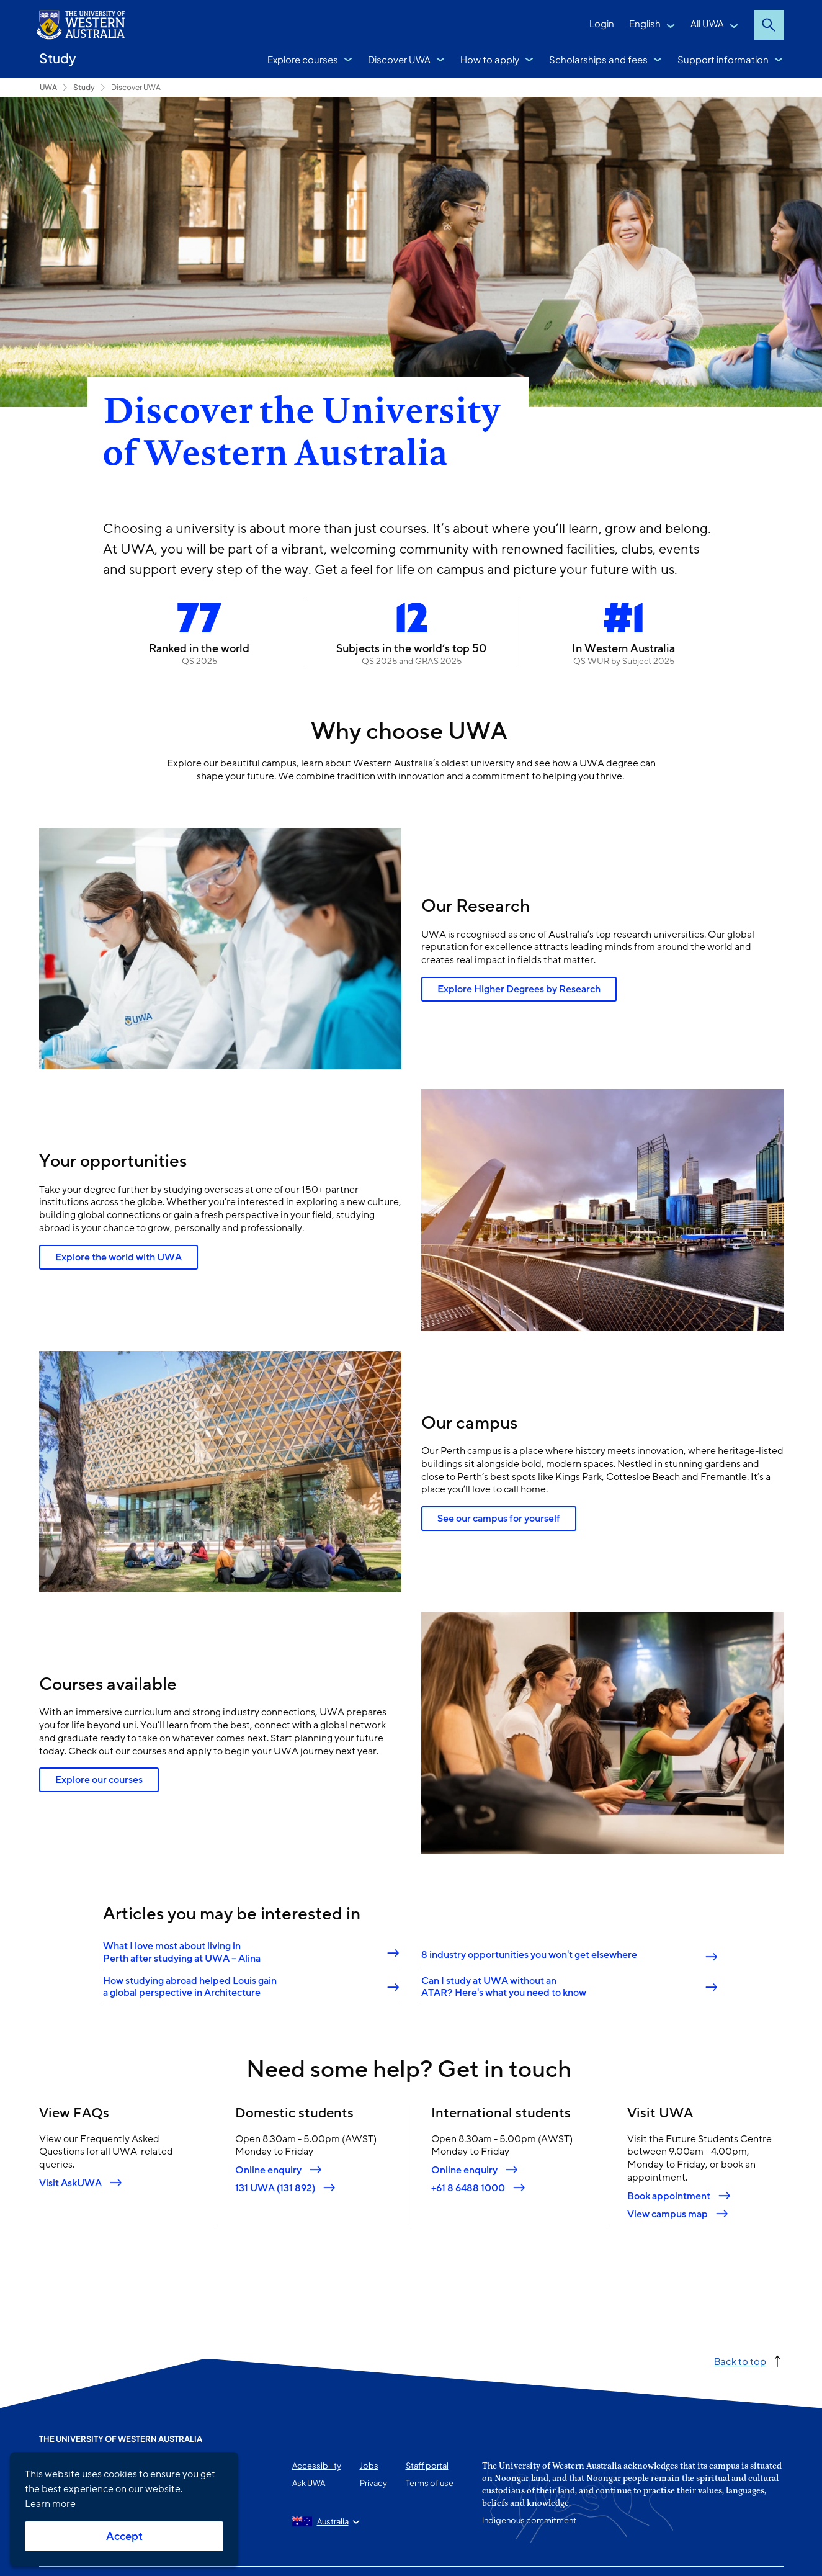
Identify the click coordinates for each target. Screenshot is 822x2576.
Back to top (740, 2361)
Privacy (373, 2483)
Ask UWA (308, 2483)
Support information (723, 59)
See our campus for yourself (498, 1518)
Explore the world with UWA (118, 1257)
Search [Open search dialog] (769, 25)
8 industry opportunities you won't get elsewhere (529, 1955)
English (645, 23)
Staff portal (427, 2466)
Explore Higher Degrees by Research (519, 989)
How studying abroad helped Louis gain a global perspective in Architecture (189, 1987)
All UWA (707, 23)
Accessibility (316, 2466)
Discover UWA (399, 59)
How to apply (489, 59)
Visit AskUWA (70, 2182)
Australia (333, 2521)
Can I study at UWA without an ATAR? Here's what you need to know (503, 1987)
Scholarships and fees (598, 59)
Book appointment (668, 2195)
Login (601, 23)
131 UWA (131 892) (275, 2187)
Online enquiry (268, 2169)
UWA (48, 87)
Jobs (369, 2466)
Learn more (50, 2504)
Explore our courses (99, 1780)
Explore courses (302, 59)
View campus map (667, 2213)
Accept (124, 2536)
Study (57, 58)
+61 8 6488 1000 (468, 2187)
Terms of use (429, 2483)
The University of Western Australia (120, 2439)
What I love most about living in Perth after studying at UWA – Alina (181, 1953)
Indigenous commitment (529, 2520)
